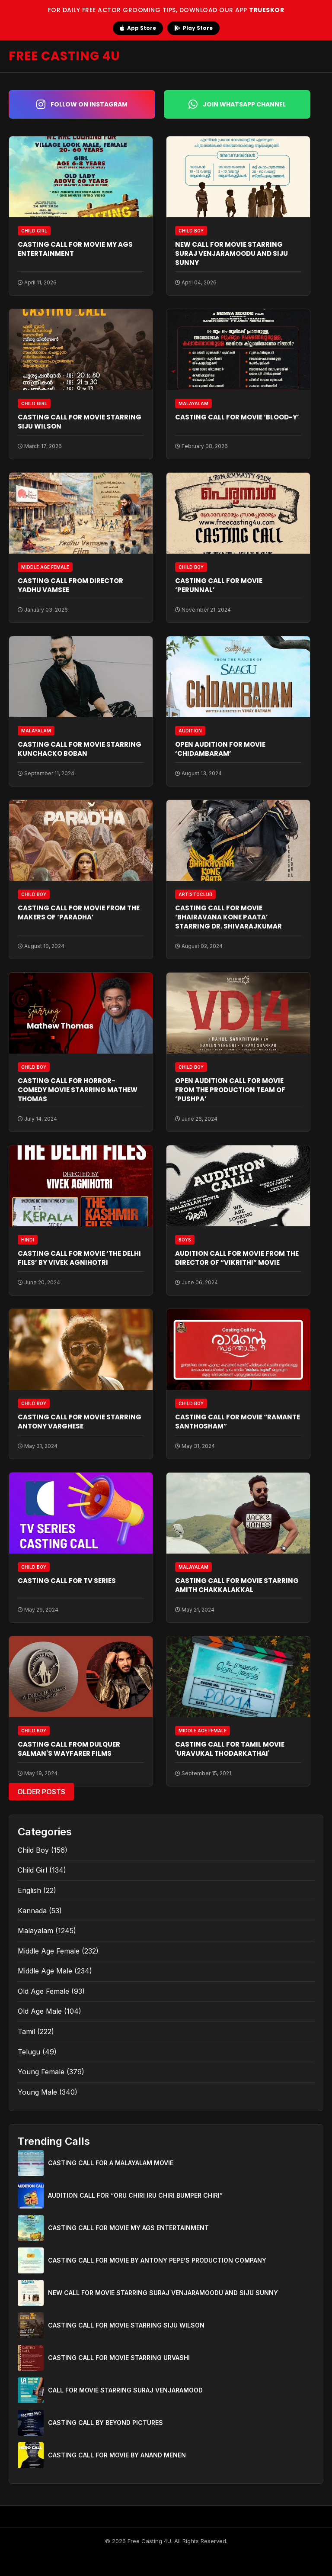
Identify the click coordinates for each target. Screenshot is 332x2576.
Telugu (29, 2051)
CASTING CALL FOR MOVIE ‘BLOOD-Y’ (237, 417)
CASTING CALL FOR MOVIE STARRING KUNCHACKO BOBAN (79, 749)
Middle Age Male (45, 1971)
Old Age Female (43, 1991)
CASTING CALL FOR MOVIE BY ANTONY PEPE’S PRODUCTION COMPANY (157, 2260)
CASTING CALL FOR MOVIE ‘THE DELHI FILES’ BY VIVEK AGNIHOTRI (79, 1258)
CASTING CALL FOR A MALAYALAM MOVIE (110, 2163)
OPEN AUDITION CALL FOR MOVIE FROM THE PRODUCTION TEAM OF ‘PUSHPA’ (230, 1089)
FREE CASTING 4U (64, 56)
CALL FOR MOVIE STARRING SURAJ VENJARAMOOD (125, 2390)
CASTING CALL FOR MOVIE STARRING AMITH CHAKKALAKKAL (237, 1585)
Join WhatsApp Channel (237, 104)
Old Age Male (40, 2011)
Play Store (193, 28)
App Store (138, 28)
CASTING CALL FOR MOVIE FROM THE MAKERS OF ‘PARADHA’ (79, 912)
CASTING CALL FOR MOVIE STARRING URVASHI (119, 2357)
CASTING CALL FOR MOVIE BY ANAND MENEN (117, 2455)
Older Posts (41, 1791)
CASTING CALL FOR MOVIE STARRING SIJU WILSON (126, 2325)
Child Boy (33, 1850)
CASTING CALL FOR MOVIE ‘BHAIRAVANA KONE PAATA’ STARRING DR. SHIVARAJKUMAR (228, 917)
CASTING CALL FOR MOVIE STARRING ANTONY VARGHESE (79, 1421)
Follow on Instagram (82, 104)
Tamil (26, 2031)
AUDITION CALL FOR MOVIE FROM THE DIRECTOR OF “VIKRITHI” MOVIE (237, 1258)
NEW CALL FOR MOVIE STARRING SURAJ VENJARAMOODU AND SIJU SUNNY (231, 253)
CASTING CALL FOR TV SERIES (67, 1580)
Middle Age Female (49, 1951)
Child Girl (32, 1870)
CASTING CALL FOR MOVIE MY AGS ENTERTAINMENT (128, 2227)
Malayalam (35, 1930)
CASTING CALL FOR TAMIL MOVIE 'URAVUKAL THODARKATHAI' (229, 1749)
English (29, 1890)
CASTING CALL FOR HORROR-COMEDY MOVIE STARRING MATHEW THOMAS (77, 1089)
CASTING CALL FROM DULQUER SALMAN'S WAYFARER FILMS (69, 1749)
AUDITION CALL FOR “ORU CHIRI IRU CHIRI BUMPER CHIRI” (135, 2195)
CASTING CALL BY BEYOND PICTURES (105, 2422)
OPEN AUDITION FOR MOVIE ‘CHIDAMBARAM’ (220, 749)
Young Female (41, 2071)
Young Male (37, 2092)
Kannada (32, 1910)
